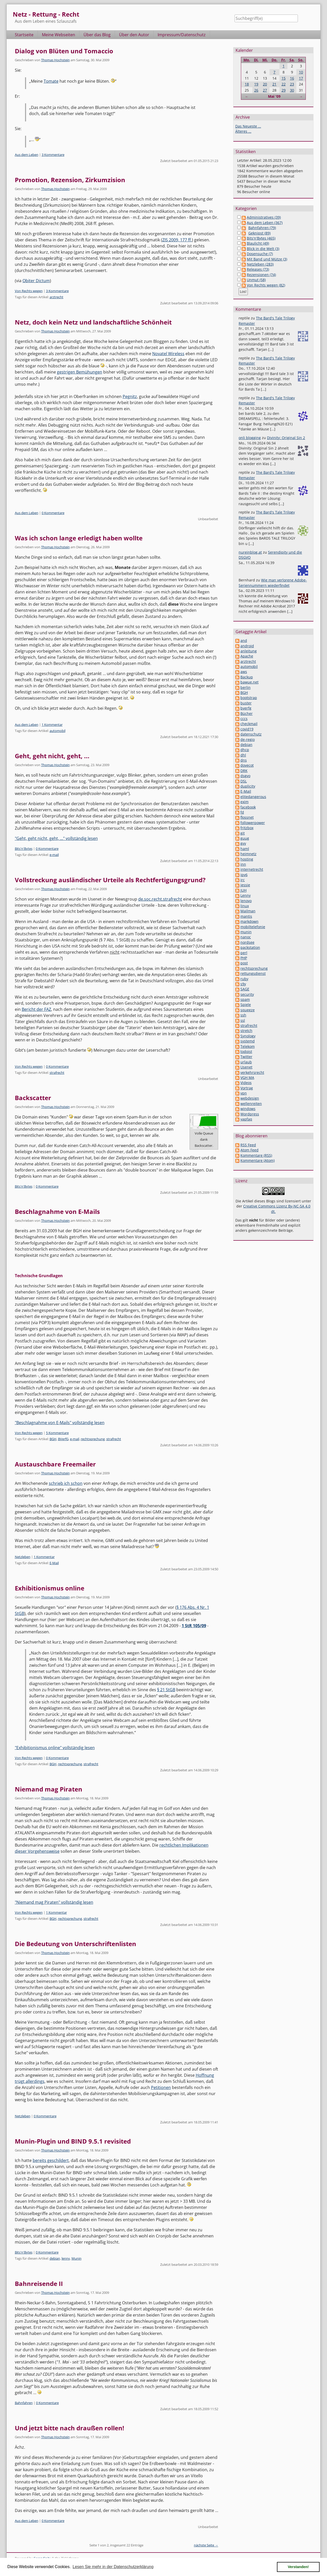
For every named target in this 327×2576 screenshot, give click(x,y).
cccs (244, 718)
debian (55, 2258)
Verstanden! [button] (298, 2567)
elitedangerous (253, 796)
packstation (250, 947)
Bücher (246, 713)
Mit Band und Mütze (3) (267, 259)
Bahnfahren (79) (262, 227)
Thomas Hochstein (55, 60)
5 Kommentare (57, 1432)
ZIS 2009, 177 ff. (177, 240)
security (247, 994)
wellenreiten (251, 1103)
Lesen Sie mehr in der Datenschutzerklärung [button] (113, 2567)
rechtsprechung (93, 1439)
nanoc (245, 937)
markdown (249, 921)
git (242, 833)
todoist (246, 1051)
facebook (248, 807)
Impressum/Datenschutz (182, 35)
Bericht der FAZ (36, 1009)
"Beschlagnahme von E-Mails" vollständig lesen (59, 1422)
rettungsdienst (253, 973)
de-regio (247, 739)
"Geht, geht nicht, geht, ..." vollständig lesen (56, 838)
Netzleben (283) (260, 264)
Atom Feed (249, 1150)
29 (284, 90)
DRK (244, 770)
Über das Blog (97, 35)
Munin (76, 2258)
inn (243, 864)
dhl (243, 755)
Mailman (247, 911)
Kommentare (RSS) (256, 1155)
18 (247, 84)
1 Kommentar (52, 724)
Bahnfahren (24, 2402)
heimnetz (248, 853)
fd (242, 812)
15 (284, 78)
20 (265, 84)
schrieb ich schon (66, 1483)
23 (292, 84)
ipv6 (244, 874)
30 (292, 90)
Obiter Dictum (36, 280)
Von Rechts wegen (29, 291)
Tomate (51, 81)
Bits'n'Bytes (23, 848)
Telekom (247, 1046)
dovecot (247, 765)
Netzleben (22, 1556)
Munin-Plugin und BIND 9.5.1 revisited (73, 2141)
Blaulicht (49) (258, 243)
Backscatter (33, 1097)
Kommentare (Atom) (257, 1160)
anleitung (248, 651)
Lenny (245, 895)
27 (265, 90)
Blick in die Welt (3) (263, 248)
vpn (243, 1093)
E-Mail (54, 1563)
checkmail (249, 723)
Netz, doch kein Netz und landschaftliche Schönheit (93, 322)
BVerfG (63, 1439)
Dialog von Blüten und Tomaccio (64, 51)
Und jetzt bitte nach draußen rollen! (69, 2428)
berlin (245, 687)
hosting (246, 859)
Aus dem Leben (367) (265, 222)
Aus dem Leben (26, 154)
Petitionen (161, 2087)
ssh (243, 1015)
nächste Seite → (206, 2545)
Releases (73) (258, 269)
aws (243, 671)
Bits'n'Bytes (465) (261, 238)
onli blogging (250, 437)
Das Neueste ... (248, 126)
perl (243, 952)
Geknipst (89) (259, 233)
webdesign (249, 1098)
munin (246, 931)
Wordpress (249, 1114)
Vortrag (246, 1088)
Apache (246, 656)
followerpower (252, 822)
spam (245, 999)
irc (242, 879)
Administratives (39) (264, 217)
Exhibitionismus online (49, 1588)
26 (256, 90)
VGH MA (247, 1077)
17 (301, 78)
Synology (247, 1036)
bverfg (245, 708)
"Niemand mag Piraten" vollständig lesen (54, 1902)
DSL (243, 781)
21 (274, 84)
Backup (246, 677)
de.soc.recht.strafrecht (160, 899)
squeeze (247, 1009)
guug (244, 838)
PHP (243, 957)
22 (284, 84)
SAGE (244, 989)
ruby (244, 978)
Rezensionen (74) (261, 274)
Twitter (246, 1056)
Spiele (245, 1004)
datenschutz (251, 734)
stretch (246, 1030)
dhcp (244, 749)
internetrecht (251, 869)
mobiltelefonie (252, 926)
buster (246, 703)
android (247, 645)
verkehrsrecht (252, 1072)
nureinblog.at (250, 552)
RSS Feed (248, 1144)
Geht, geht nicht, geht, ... (52, 756)
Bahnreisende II (39, 2283)
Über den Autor (134, 35)
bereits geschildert (51, 2160)
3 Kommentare (53, 154)
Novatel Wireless (168, 353)
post (244, 963)
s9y (243, 983)
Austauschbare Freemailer (55, 1464)
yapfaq (246, 1119)
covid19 (246, 729)
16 (292, 78)
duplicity (247, 786)
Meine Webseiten (58, 35)
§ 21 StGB (166, 1690)
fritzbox (246, 827)
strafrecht (57, 1072)
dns (243, 760)
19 (256, 84)
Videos (246, 1082)
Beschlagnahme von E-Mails (57, 1211)
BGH (53, 1439)
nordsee (247, 942)
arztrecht (56, 297)
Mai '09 (274, 96)
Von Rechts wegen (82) (266, 285)
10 (301, 72)
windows (247, 1108)
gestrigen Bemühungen (79, 372)
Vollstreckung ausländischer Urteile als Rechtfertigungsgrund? (110, 880)
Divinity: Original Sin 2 (286, 437)
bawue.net (249, 682)
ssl (242, 1020)
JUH (243, 890)
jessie (245, 884)
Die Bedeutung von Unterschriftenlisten (75, 1943)
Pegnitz (130, 396)
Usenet (246, 1067)
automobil (57, 730)
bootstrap (248, 697)
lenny (66, 2258)
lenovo (246, 900)
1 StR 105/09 (194, 1625)
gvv (243, 843)
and (243, 640)
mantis (246, 916)
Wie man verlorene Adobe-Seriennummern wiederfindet (273, 583)
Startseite (24, 35)
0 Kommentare (53, 513)
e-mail (54, 854)
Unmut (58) (256, 279)
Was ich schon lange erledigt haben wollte (79, 538)
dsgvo (245, 775)
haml (244, 848)
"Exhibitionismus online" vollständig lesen (55, 1747)
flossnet (247, 817)
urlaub (246, 1062)
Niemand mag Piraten (48, 1789)
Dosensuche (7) (260, 253)
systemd (247, 1041)
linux (244, 905)
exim (244, 801)
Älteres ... (243, 131)
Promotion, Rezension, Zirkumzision (70, 180)
